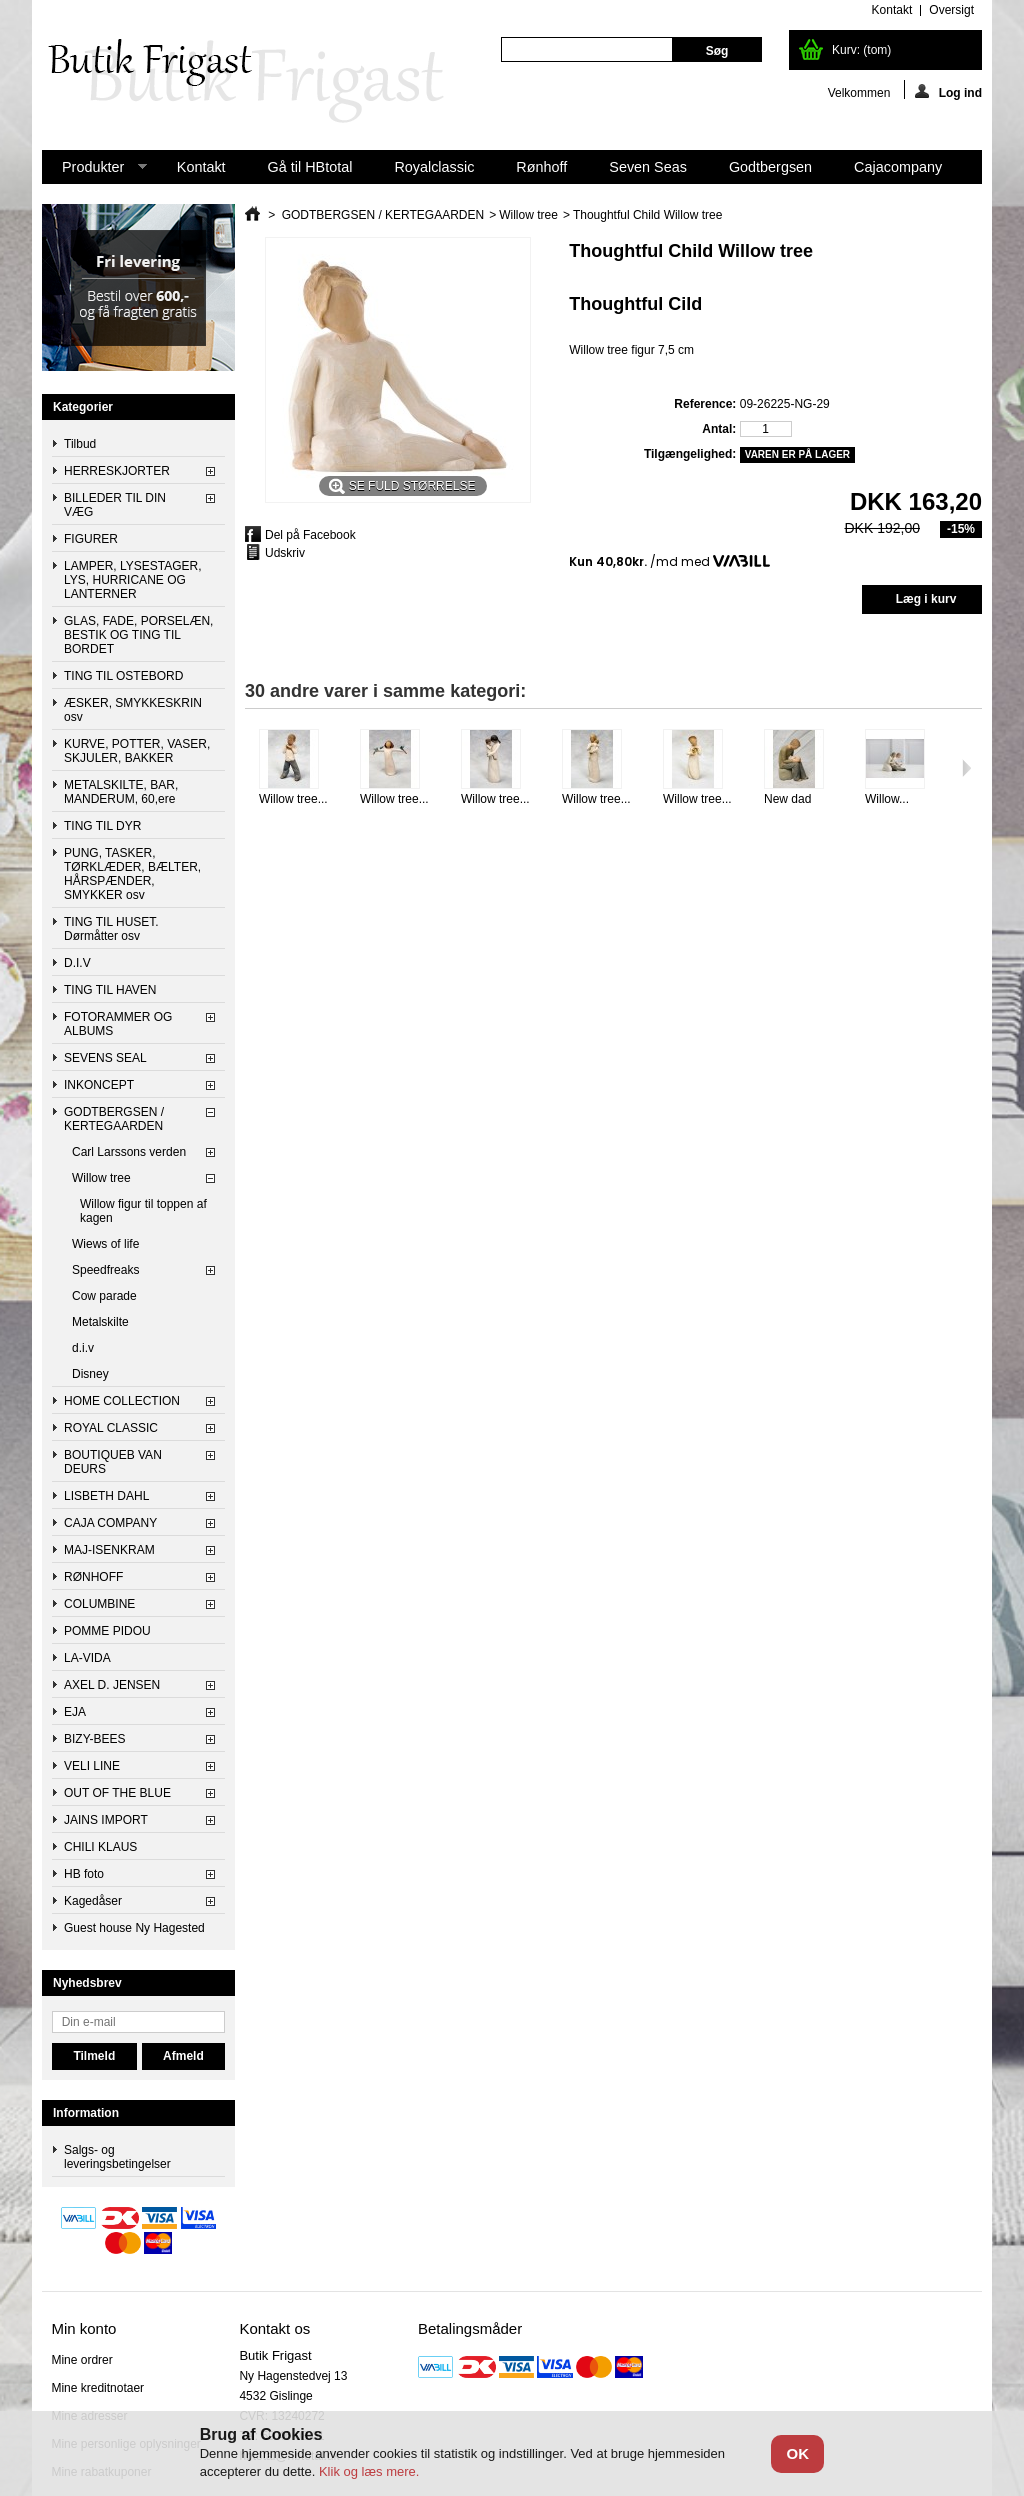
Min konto (83, 2328)
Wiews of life (105, 1244)
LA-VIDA (87, 1658)
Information (86, 2113)
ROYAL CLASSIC (111, 1428)
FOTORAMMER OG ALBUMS (118, 1024)
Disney (90, 1374)
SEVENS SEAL (105, 1058)
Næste (966, 768)
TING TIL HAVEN (110, 990)
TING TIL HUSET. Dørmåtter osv (111, 929)
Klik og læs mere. (369, 2471)
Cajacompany (898, 167)
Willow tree (101, 1178)
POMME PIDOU (107, 1631)
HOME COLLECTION (122, 1401)
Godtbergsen (770, 167)
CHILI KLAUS (100, 1847)
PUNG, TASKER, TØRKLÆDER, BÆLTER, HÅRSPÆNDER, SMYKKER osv (132, 874)
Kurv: (861, 50)
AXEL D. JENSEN (112, 1685)
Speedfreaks (105, 1270)
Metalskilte (100, 1322)
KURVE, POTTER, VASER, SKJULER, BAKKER (137, 751)
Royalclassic (434, 167)
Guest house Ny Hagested (134, 1928)
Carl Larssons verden (129, 1152)
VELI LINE (92, 1766)
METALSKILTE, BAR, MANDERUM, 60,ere (121, 792)
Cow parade (104, 1296)
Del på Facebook (310, 535)
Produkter (94, 171)
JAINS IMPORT (106, 1820)
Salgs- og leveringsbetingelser (117, 2157)
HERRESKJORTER (117, 471)
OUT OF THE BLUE (117, 1793)
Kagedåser (93, 1901)
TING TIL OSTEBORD (123, 676)
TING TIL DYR (102, 826)
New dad (787, 799)
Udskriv (285, 553)
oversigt (951, 10)
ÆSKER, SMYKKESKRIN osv (133, 710)
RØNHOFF (93, 1577)
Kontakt (201, 167)
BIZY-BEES (95, 1739)
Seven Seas (648, 167)
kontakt (892, 10)
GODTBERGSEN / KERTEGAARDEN (114, 1119)
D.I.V (77, 963)
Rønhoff (541, 167)
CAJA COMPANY (110, 1523)
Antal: (719, 429)
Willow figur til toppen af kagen (143, 1211)
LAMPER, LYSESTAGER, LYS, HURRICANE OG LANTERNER (133, 580)
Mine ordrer (81, 2360)
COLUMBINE (99, 1604)
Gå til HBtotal (310, 167)
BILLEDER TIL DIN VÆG (115, 505)
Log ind (948, 91)
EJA (75, 1712)
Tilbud (80, 444)
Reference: (705, 404)
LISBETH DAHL (106, 1496)
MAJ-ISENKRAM (109, 1550)
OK (798, 2453)
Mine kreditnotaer (97, 2388)
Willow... (887, 799)
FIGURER (91, 539)
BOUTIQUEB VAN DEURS (113, 1462)
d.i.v (83, 1348)
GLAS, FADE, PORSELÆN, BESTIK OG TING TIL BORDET (138, 635)
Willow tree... (293, 799)
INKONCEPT (99, 1085)
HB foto (84, 1874)
